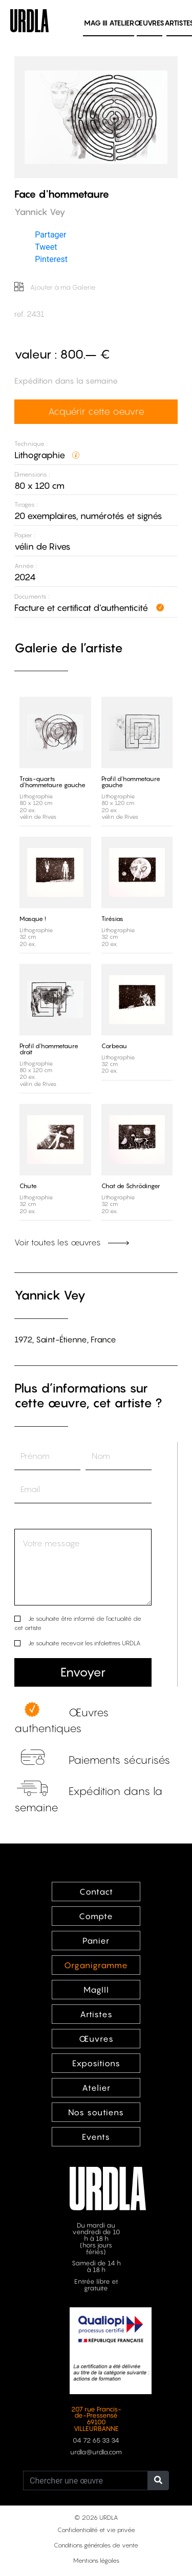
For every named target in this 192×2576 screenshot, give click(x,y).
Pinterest (51, 259)
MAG (96, 22)
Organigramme (96, 1965)
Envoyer (82, 1672)
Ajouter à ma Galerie (55, 287)
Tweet (46, 247)
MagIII (96, 1989)
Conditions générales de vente (96, 2545)
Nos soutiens (96, 2112)
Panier (96, 1940)
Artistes (96, 2014)
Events (96, 2137)
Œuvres (149, 22)
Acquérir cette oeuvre (96, 411)
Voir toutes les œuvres (71, 1242)
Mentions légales (96, 2560)
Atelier (121, 22)
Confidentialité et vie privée (96, 2530)
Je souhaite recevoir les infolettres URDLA (84, 1643)
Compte (96, 1916)
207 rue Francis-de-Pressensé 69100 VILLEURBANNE (96, 2418)
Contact (96, 1891)
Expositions (96, 2063)
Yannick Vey (50, 1295)
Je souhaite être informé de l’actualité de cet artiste (77, 1623)
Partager (50, 235)
